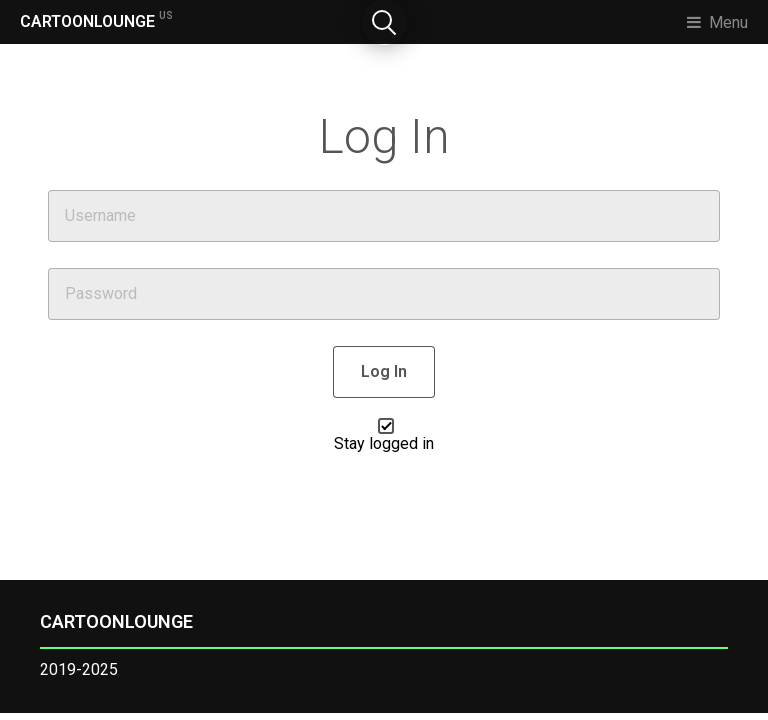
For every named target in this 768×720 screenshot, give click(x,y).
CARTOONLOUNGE (96, 20)
